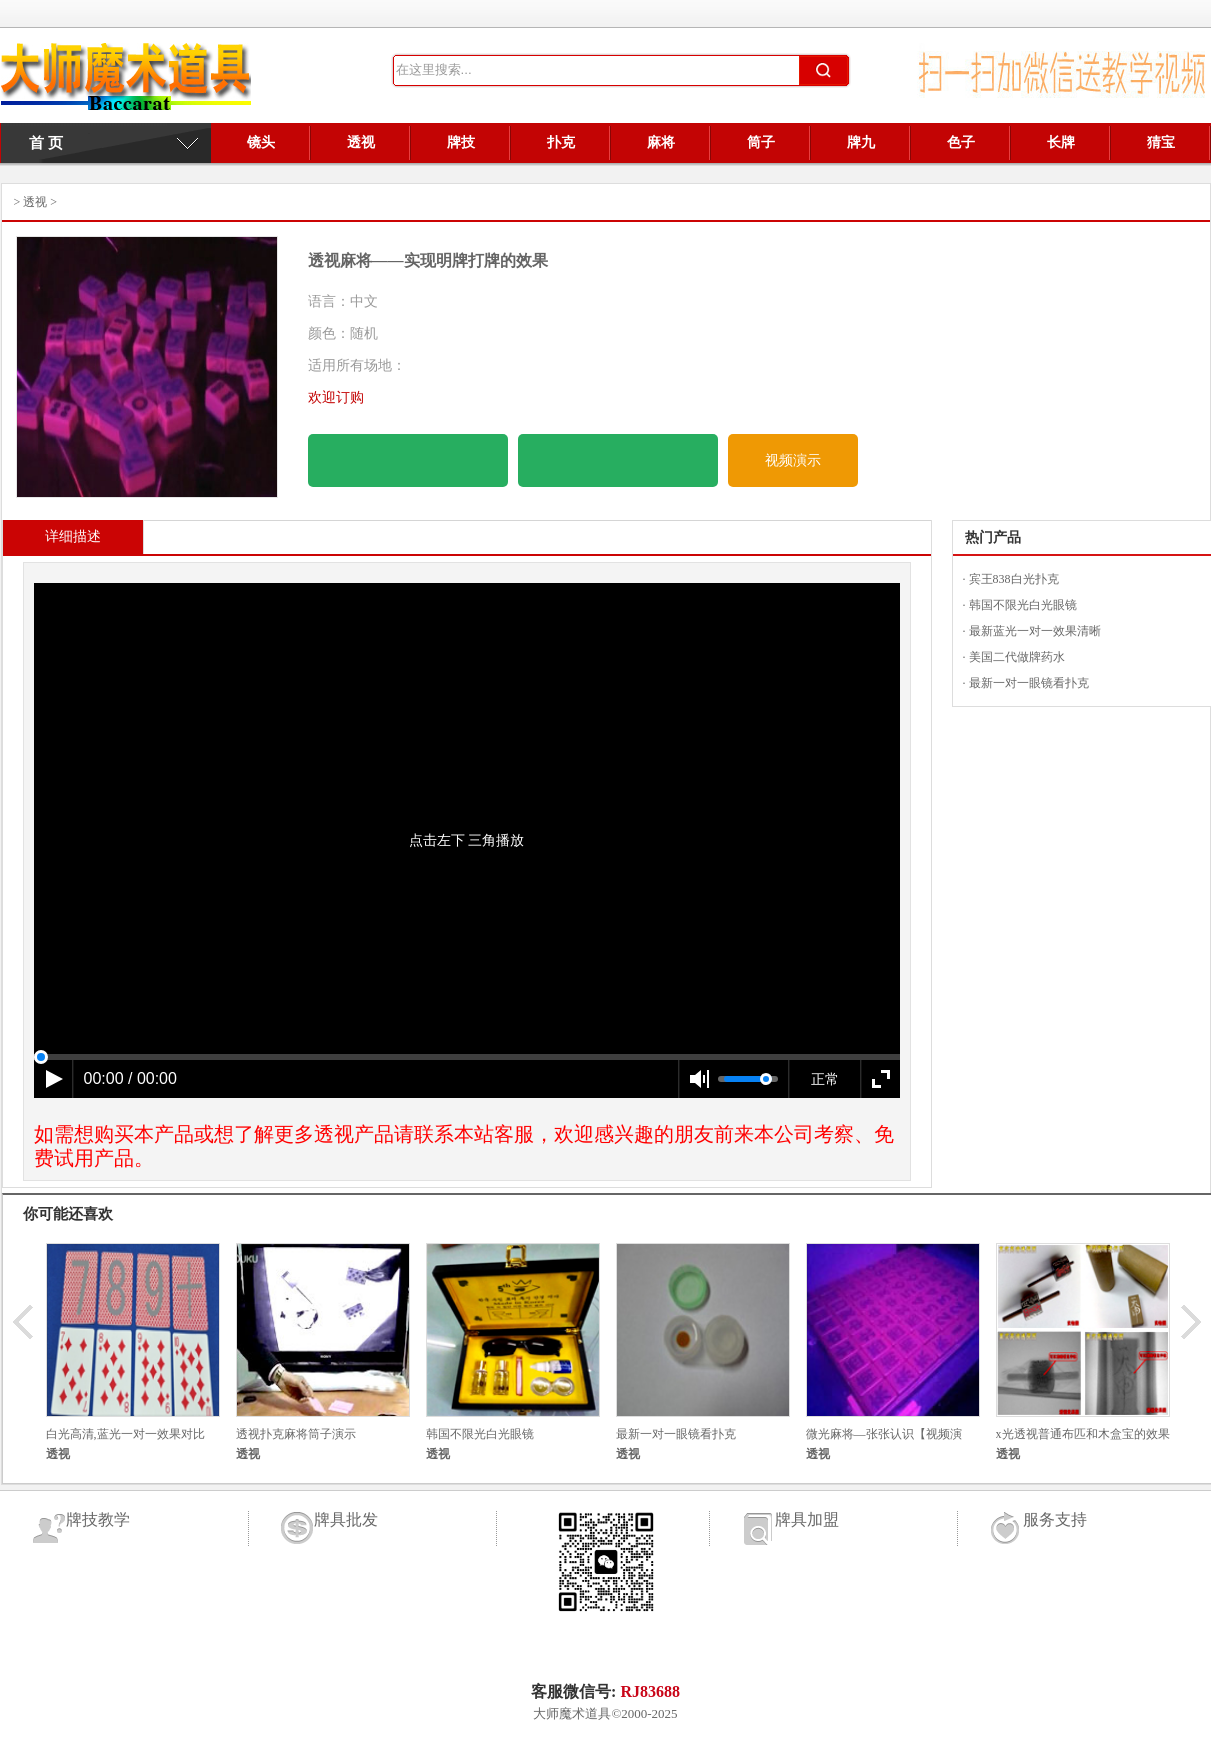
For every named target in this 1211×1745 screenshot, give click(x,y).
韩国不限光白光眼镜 (1023, 605)
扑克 (561, 142)
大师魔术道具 (572, 1713)
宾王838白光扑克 (1014, 579)
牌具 (126, 82)
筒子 (761, 142)
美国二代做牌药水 (1017, 657)
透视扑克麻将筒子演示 (296, 1434)
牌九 (861, 142)
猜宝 (1161, 142)
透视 (361, 142)
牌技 (461, 142)
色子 (961, 142)
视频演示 (793, 460)
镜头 (261, 142)
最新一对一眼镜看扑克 (1029, 683)
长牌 (1061, 142)
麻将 (661, 142)
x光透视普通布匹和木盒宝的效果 (1083, 1434)
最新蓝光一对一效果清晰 (1035, 631)
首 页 (37, 143)
